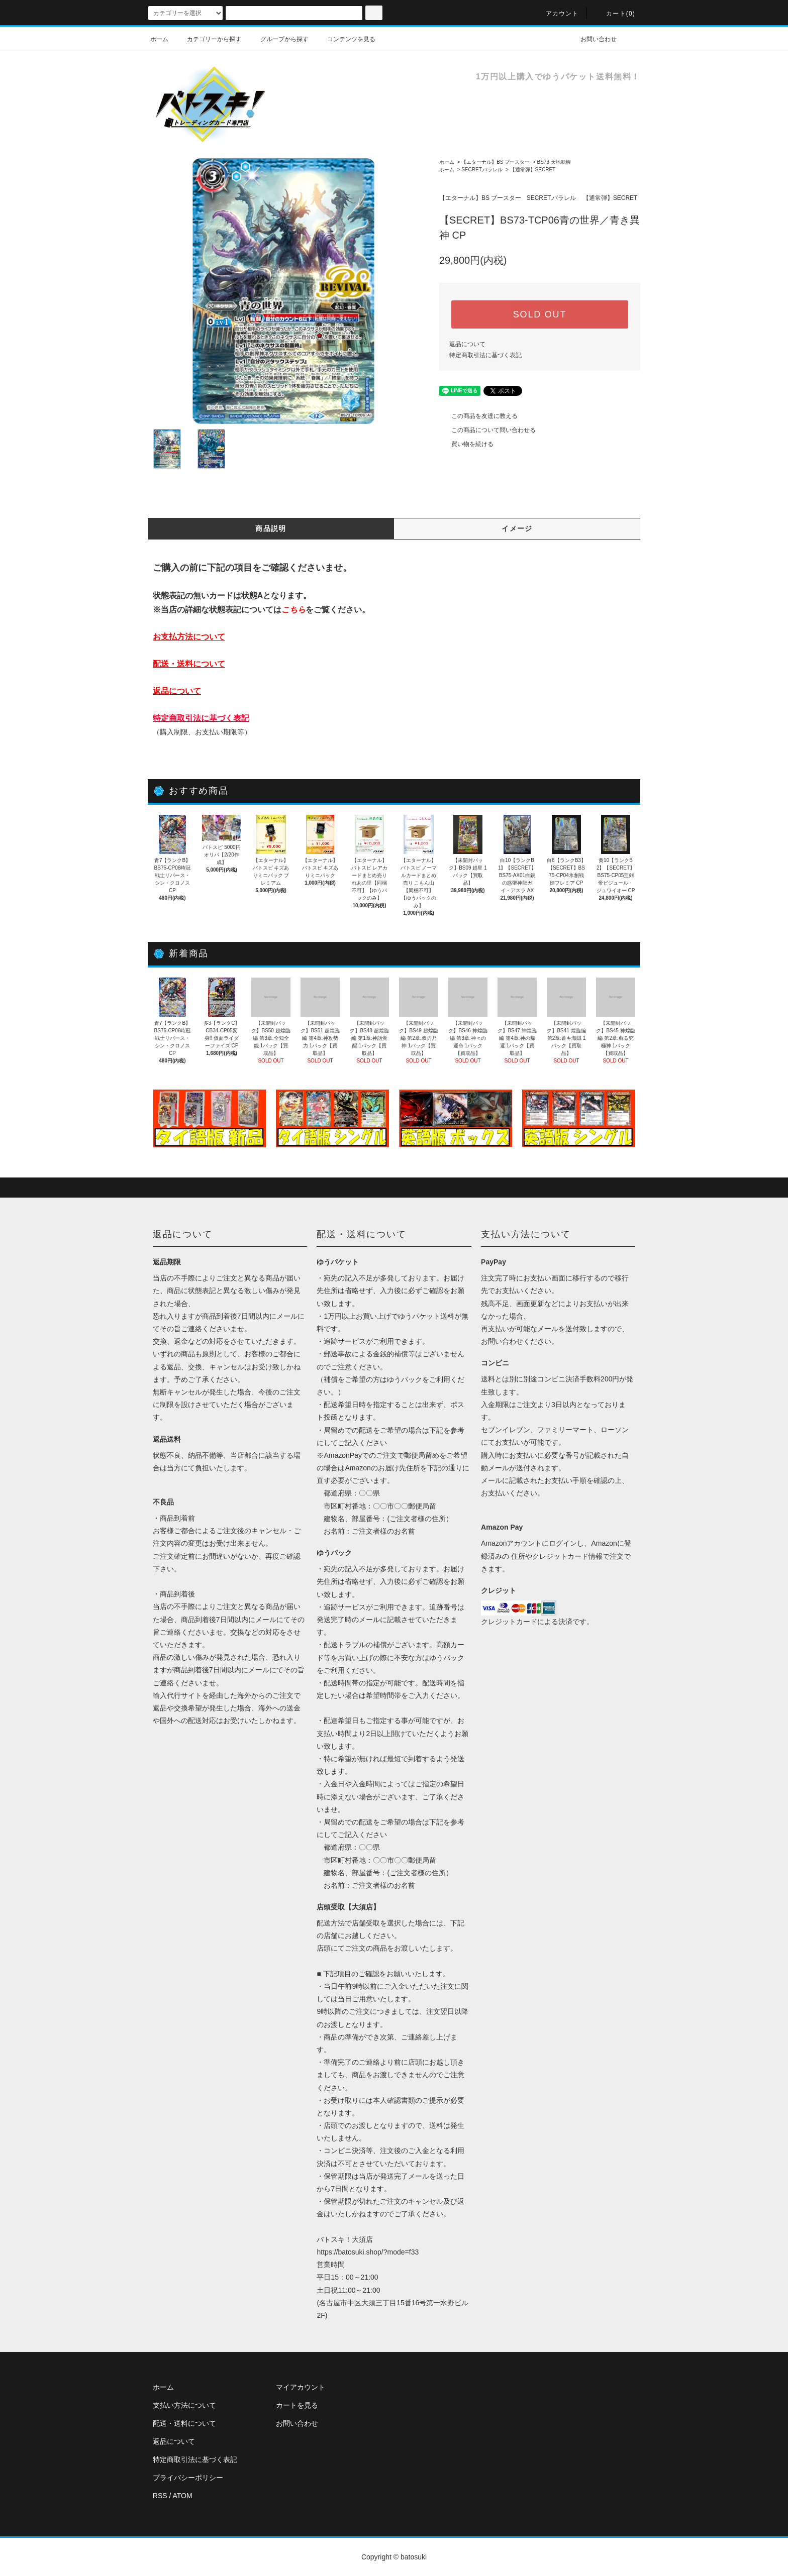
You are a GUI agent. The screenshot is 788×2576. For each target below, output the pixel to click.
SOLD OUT (539, 314)
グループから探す (278, 39)
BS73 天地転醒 (554, 162)
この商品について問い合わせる (487, 430)
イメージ (517, 528)
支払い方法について (184, 2405)
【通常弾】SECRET (533, 169)
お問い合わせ (592, 39)
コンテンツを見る (345, 39)
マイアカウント (300, 2387)
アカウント (556, 13)
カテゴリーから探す (208, 39)
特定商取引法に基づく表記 (485, 355)
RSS (160, 2496)
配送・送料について (184, 2423)
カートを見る (297, 2405)
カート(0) (614, 13)
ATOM (182, 2496)
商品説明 (270, 528)
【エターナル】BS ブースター (495, 162)
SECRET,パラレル (482, 169)
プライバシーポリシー (188, 2478)
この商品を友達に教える (478, 415)
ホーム (159, 39)
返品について (467, 344)
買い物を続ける (466, 444)
